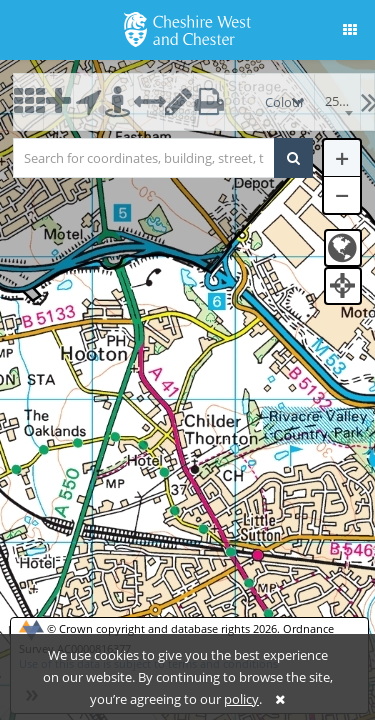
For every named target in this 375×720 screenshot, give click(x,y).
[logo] (187, 28)
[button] (350, 30)
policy (241, 699)
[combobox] (337, 102)
